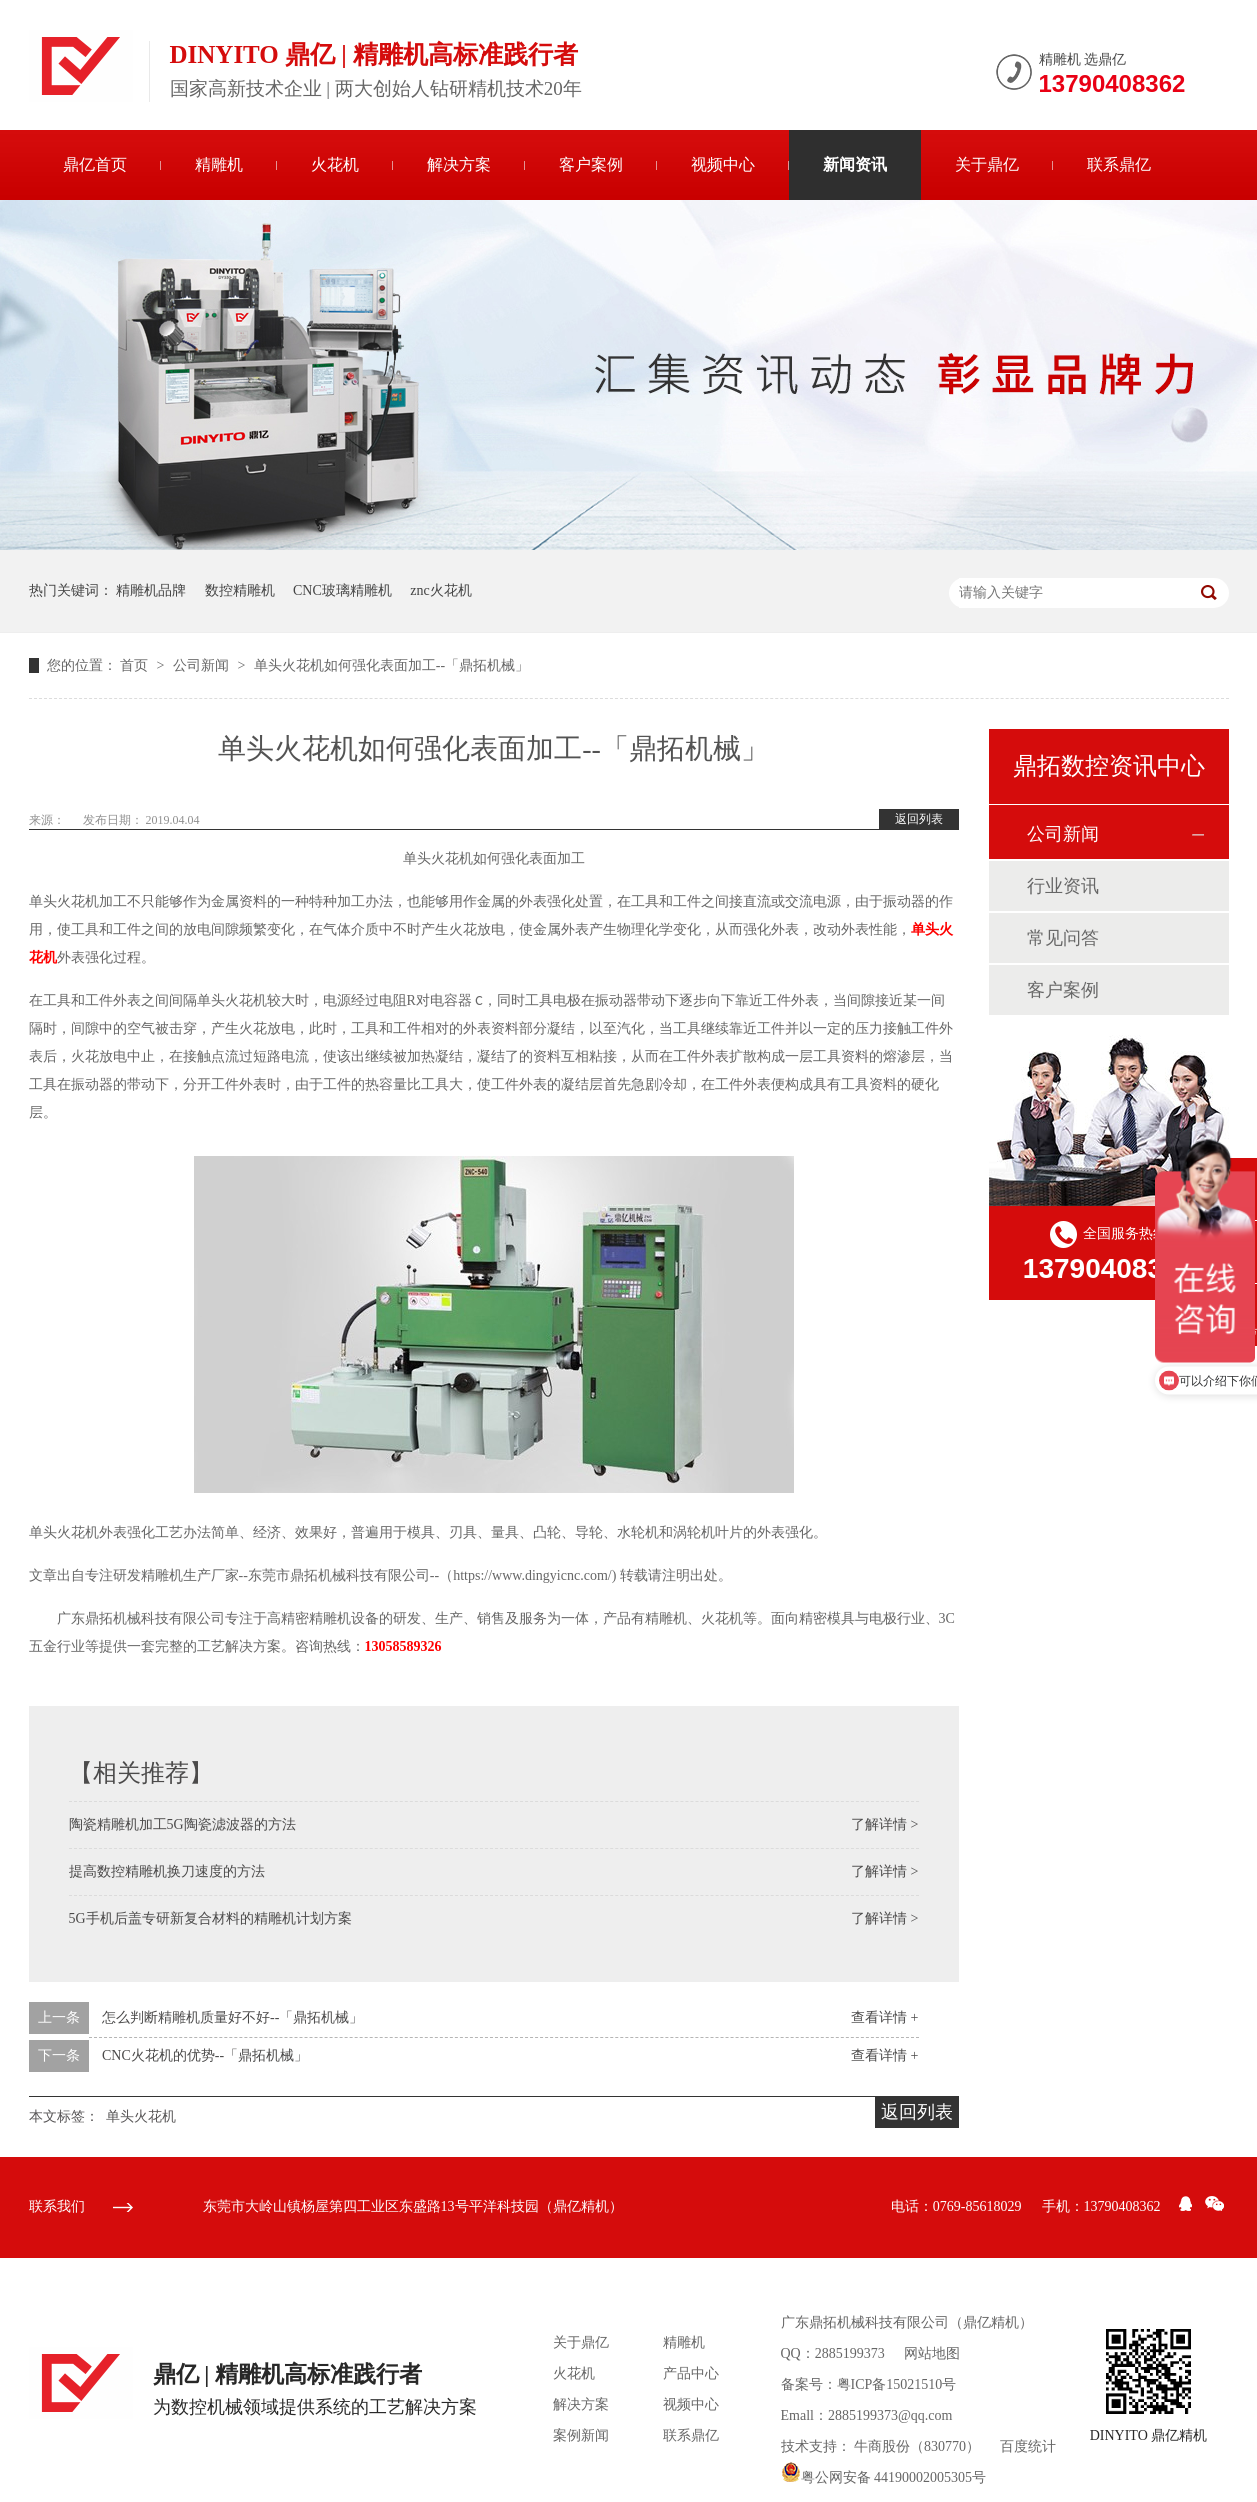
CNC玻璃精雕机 (342, 590)
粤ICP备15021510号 (897, 2384)
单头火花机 (141, 2116)
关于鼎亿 (987, 164)
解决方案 (459, 164)
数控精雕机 (240, 590)
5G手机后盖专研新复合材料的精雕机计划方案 (210, 1918)
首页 (136, 665)
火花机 (335, 164)
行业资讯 (1063, 886)
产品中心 (691, 2373)
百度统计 (1028, 2446)
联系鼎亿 (1119, 164)
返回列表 (919, 819)
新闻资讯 (855, 164)
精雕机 (219, 164)
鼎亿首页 (95, 164)
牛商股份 (882, 2446)
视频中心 (723, 164)
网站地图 (932, 2353)
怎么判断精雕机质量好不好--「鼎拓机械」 (232, 2017)
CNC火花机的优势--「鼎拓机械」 (205, 2055)
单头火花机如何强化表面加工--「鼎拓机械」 (391, 665)
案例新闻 (581, 2435)
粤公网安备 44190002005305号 (884, 2477)
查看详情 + (884, 2017)
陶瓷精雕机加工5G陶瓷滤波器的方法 (182, 1824)
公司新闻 (203, 665)
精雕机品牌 (151, 590)
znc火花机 (440, 590)
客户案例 (591, 164)
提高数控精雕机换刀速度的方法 (167, 1871)
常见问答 (1063, 938)
